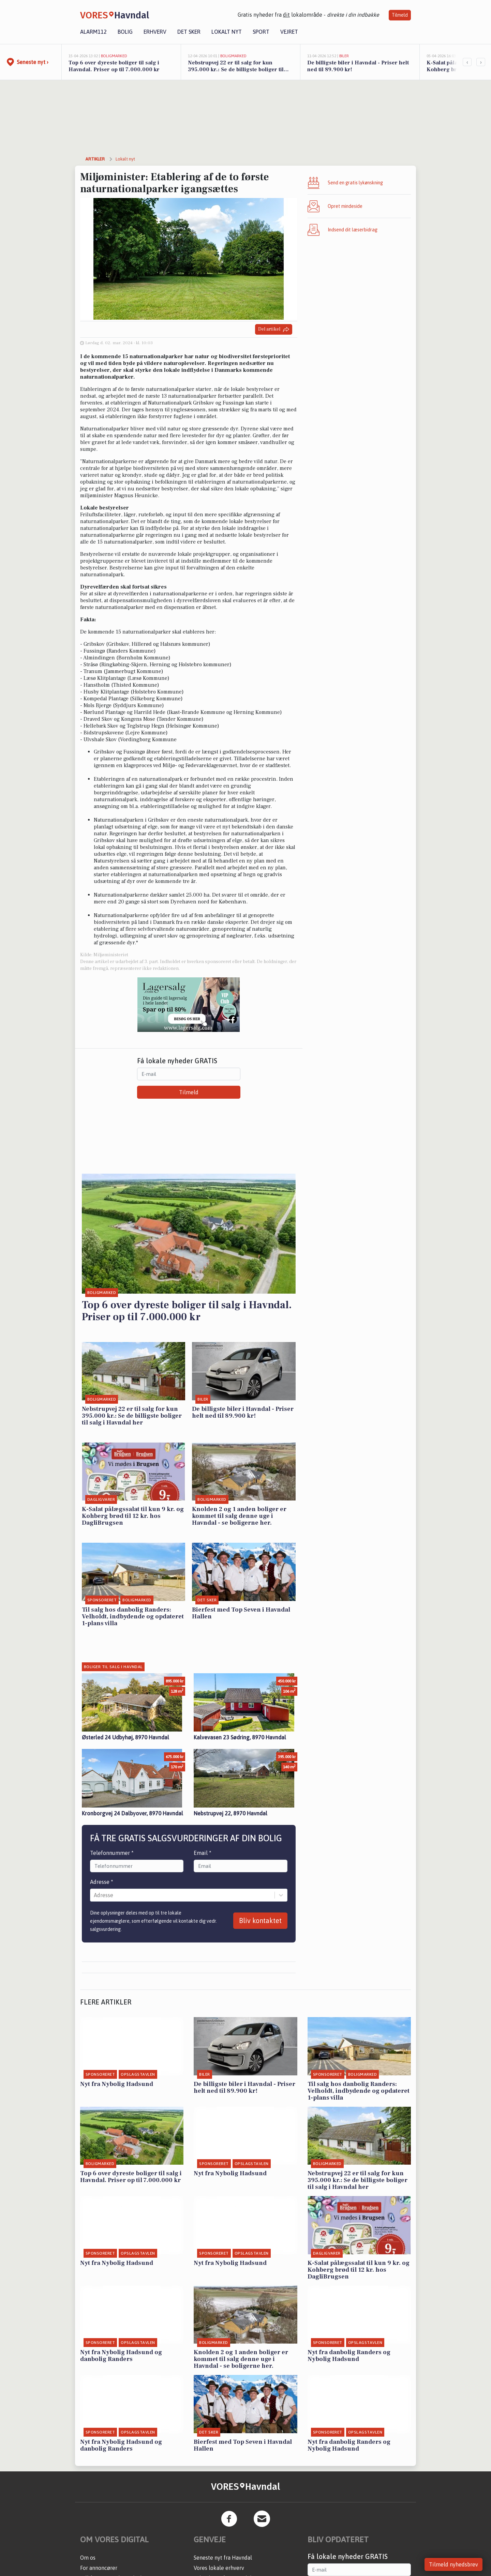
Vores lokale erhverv (219, 2568)
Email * (202, 1853)
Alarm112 (93, 32)
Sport (261, 32)
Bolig (125, 32)
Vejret (289, 32)
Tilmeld (400, 15)
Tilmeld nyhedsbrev (453, 2564)
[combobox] (94, 1895)
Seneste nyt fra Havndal (223, 2558)
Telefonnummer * (112, 1853)
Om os (87, 2558)
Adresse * (101, 1882)
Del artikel (273, 329)
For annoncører (98, 2568)
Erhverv (155, 32)
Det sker (188, 32)
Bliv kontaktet (260, 1920)
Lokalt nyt (226, 32)
